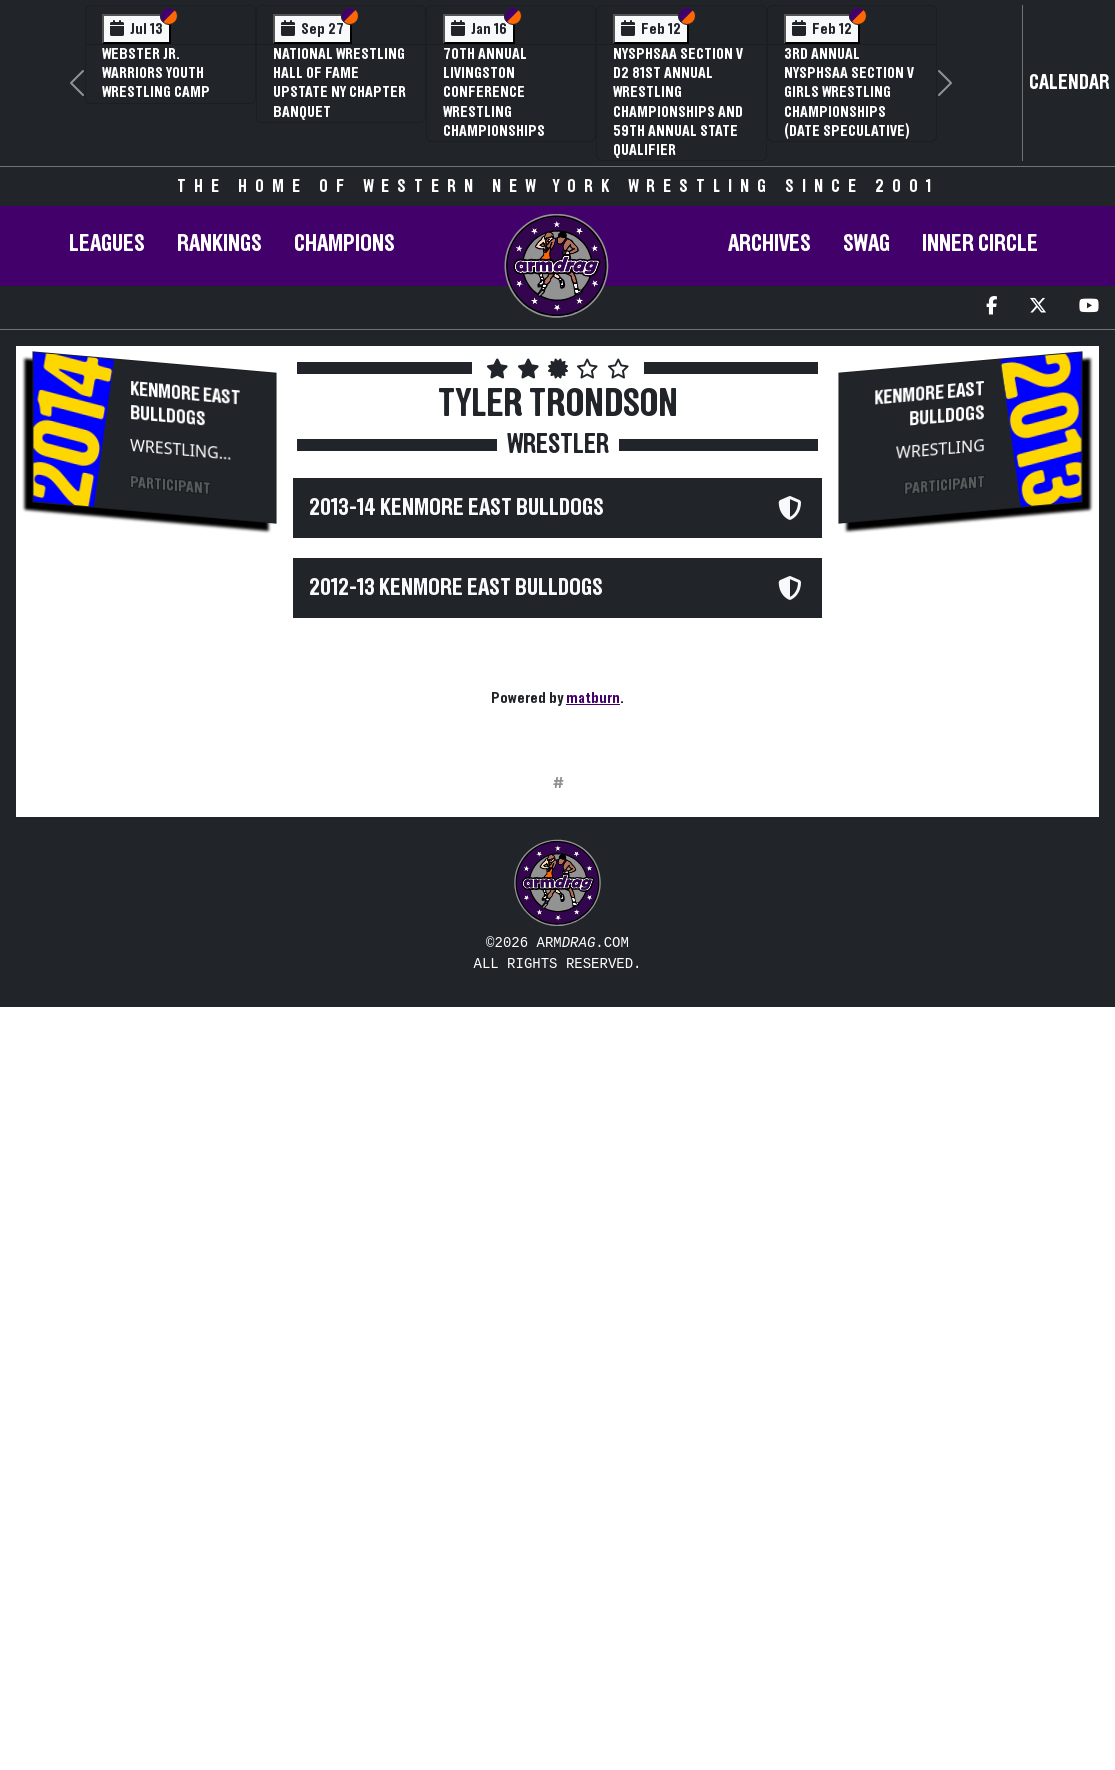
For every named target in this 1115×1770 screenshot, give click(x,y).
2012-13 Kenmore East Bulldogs (456, 588)
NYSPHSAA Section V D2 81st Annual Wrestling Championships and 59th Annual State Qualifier (678, 102)
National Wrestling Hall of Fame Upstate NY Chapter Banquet (339, 83)
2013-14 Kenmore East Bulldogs (456, 508)
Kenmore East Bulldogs (185, 404)
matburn (593, 698)
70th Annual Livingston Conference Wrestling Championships (494, 92)
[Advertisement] (154, 877)
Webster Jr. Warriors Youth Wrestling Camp (156, 73)
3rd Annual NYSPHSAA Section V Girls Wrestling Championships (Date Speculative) (849, 92)
